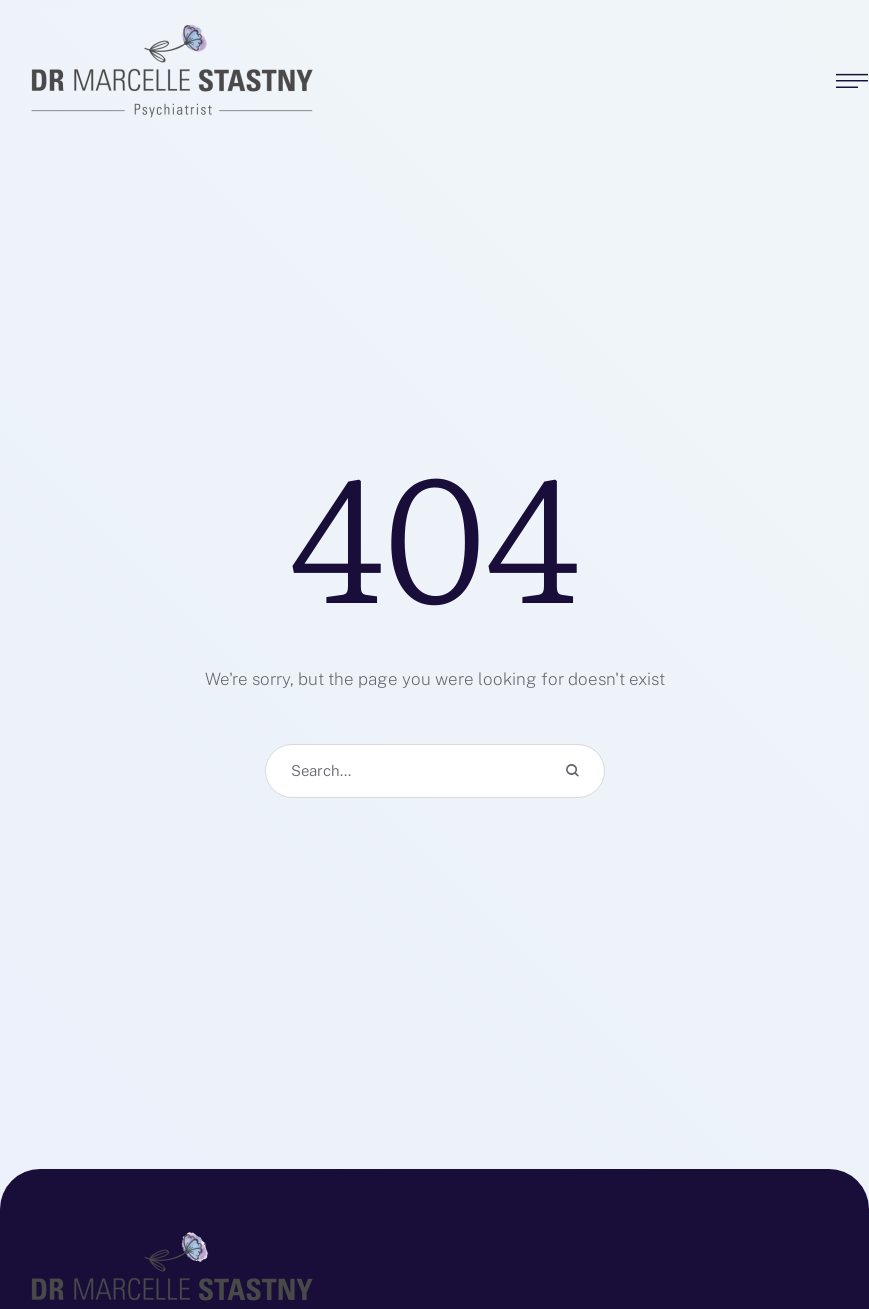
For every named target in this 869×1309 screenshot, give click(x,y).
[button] (814, 1219)
